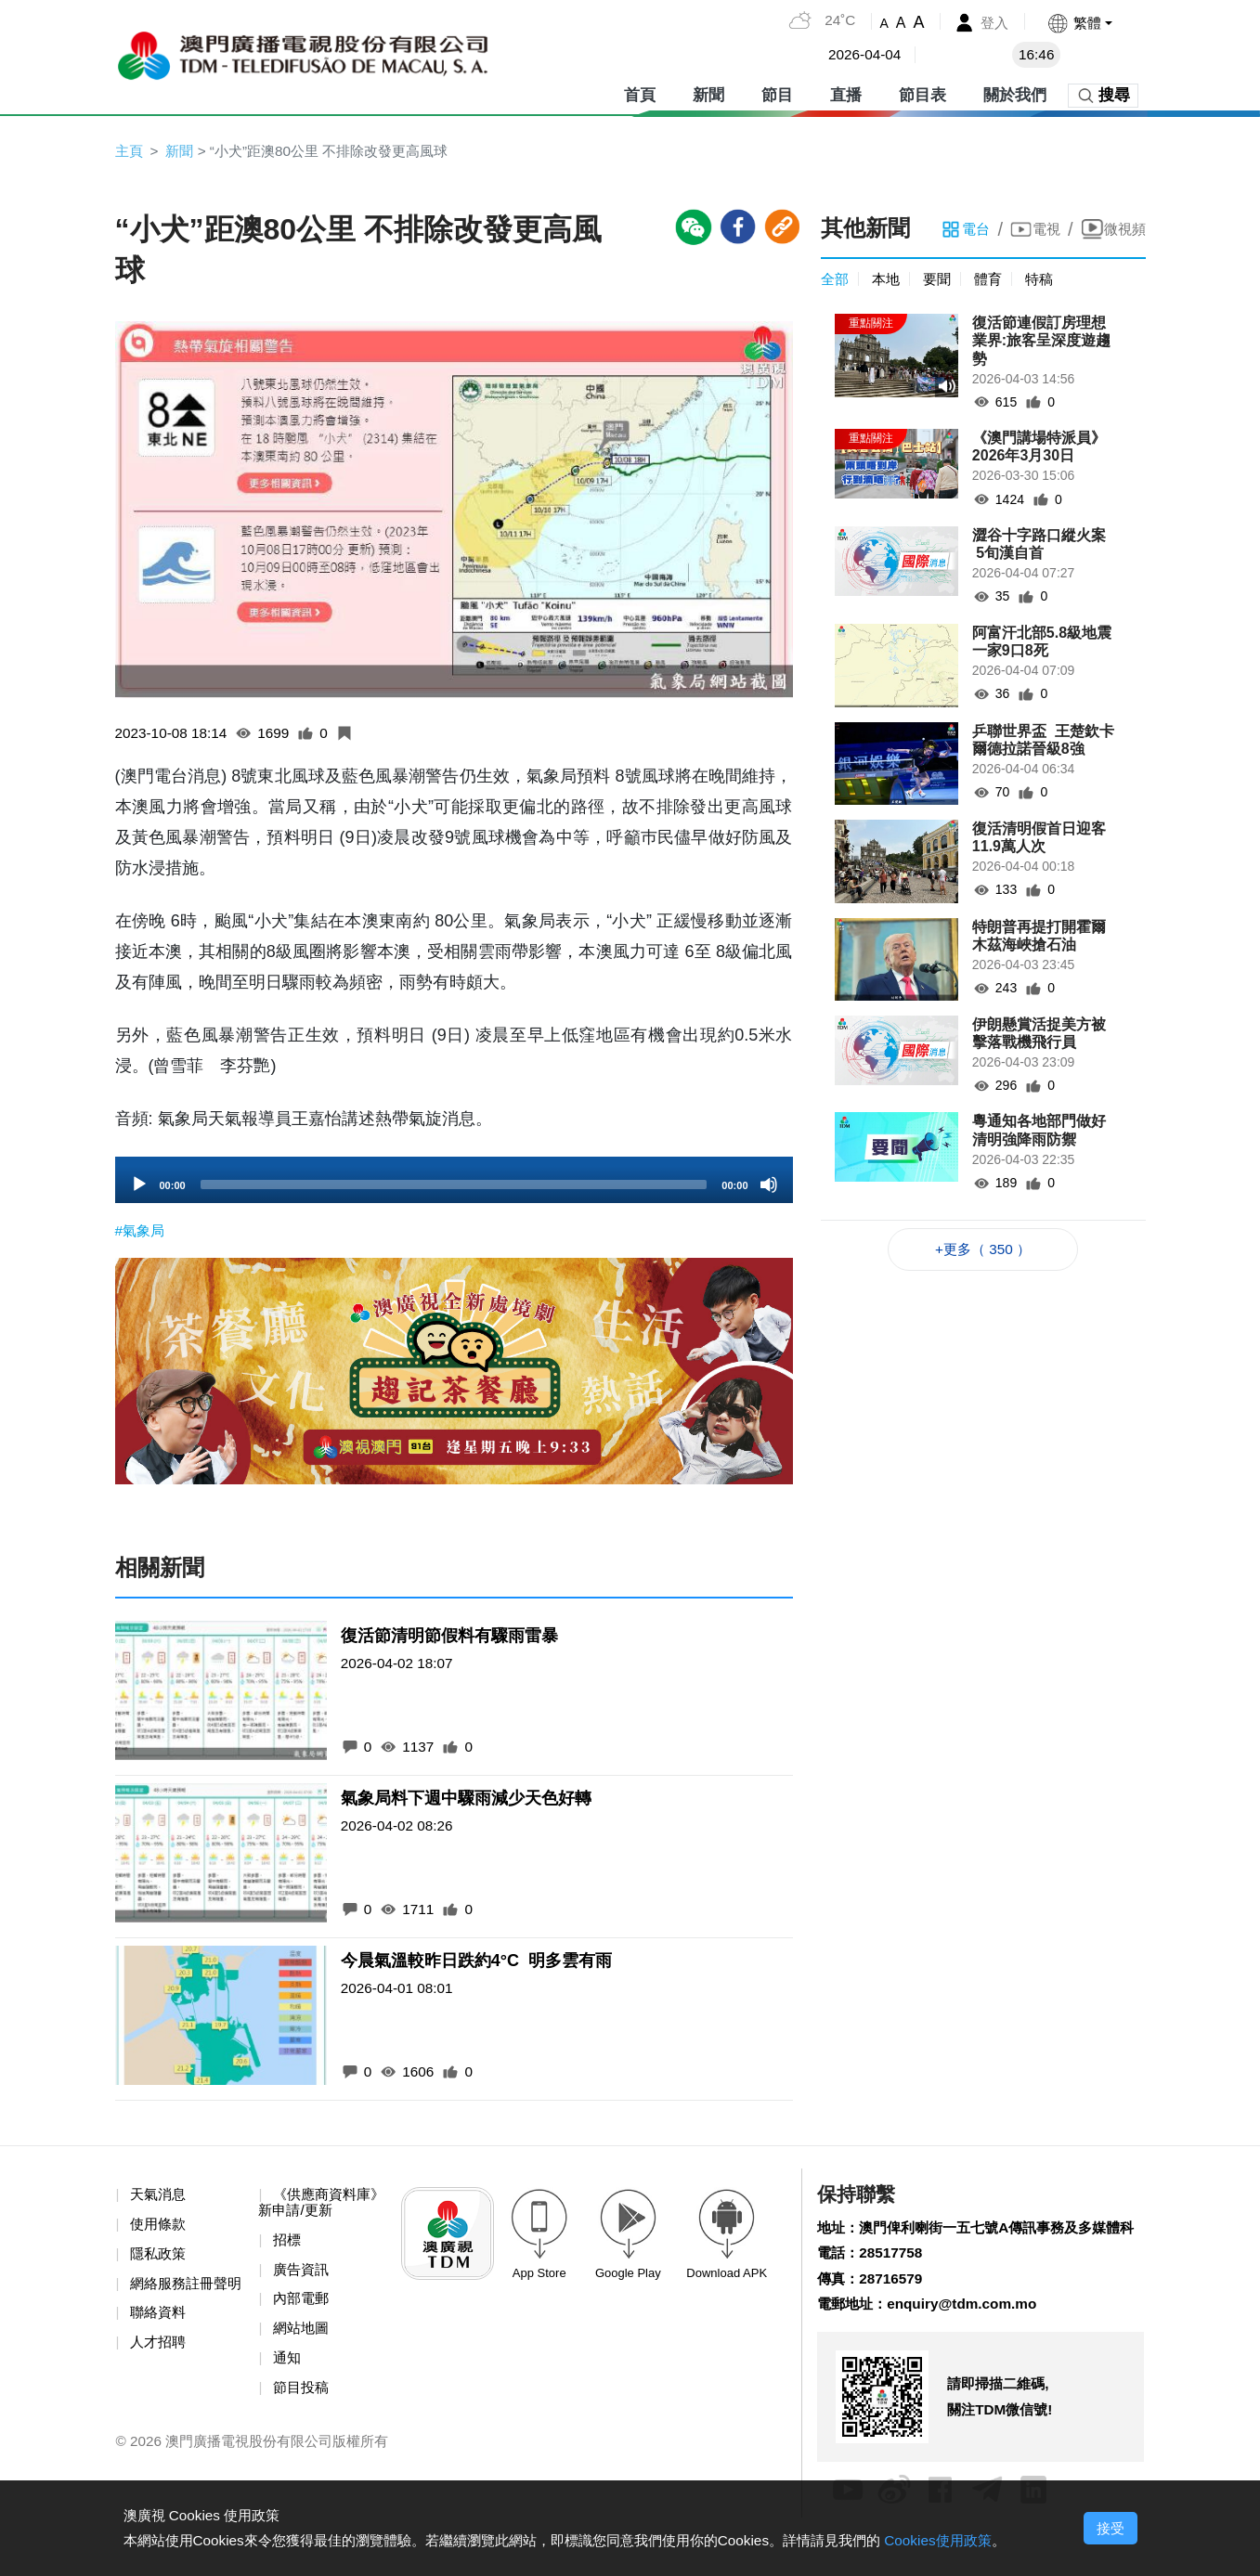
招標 (289, 2245)
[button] (1078, 22)
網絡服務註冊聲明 (175, 2298)
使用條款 (160, 2228)
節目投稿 (303, 2396)
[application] (454, 1182)
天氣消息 (160, 2199)
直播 (846, 92)
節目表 (922, 92)
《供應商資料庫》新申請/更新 (312, 2207)
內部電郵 (303, 2305)
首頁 (640, 92)
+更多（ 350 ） (982, 1252)
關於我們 (1014, 92)
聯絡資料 (160, 2336)
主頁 (130, 151)
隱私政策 (160, 2259)
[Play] (139, 1186)
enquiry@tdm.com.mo (969, 2339)
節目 (777, 92)
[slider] (454, 1186)
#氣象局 (141, 1232)
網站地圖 (303, 2336)
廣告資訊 (303, 2276)
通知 (289, 2366)
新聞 (708, 92)
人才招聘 (160, 2366)
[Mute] (769, 1186)
